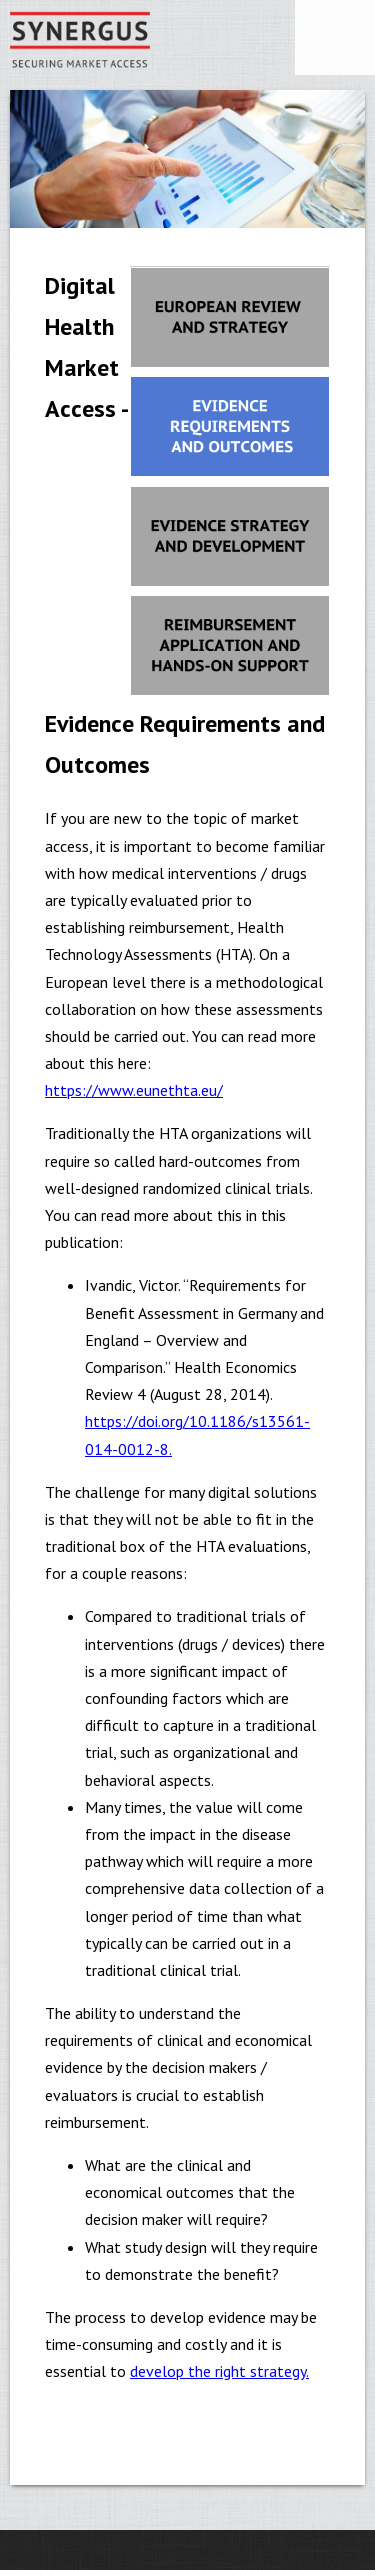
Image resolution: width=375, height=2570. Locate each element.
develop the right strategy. (219, 2371)
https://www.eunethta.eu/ (134, 1090)
